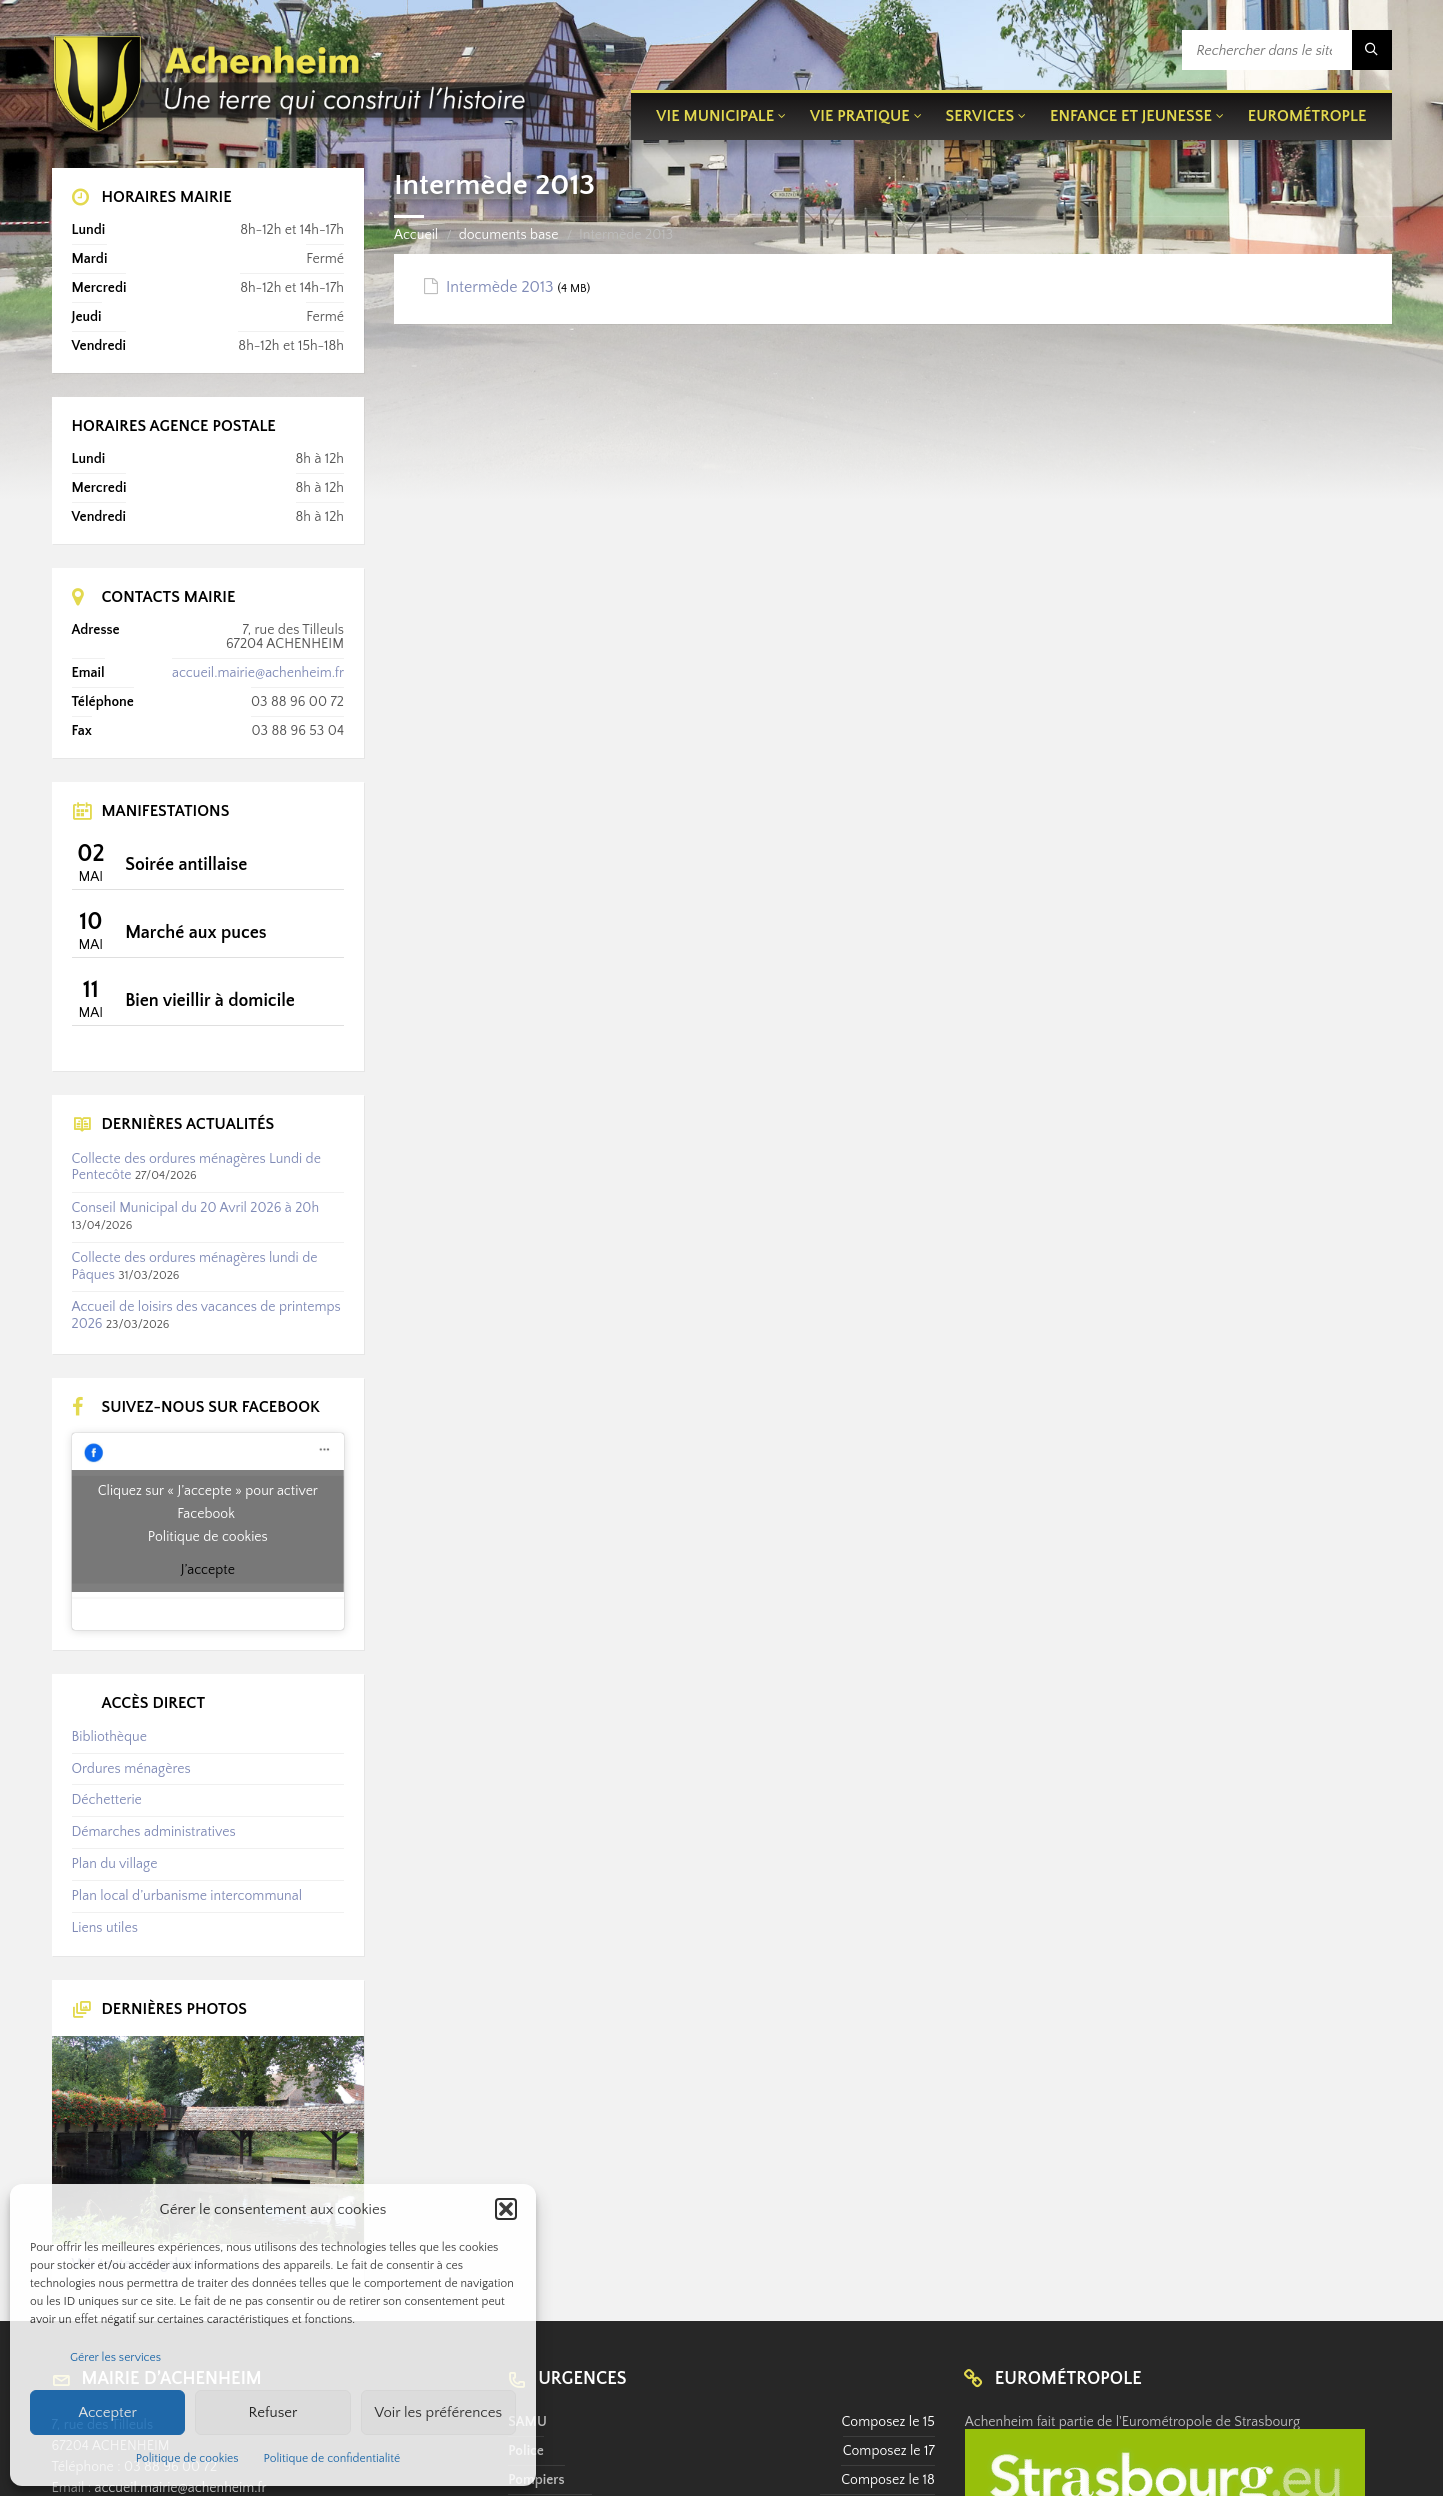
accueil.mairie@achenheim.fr (258, 673)
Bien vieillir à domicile (210, 1001)
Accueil (416, 235)
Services (980, 116)
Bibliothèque (109, 1737)
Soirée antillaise (186, 865)
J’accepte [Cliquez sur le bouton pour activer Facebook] (208, 1570)
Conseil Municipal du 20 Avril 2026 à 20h (196, 1208)
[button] (506, 2209)
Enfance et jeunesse (1131, 116)
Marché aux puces (195, 933)
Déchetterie (107, 1800)
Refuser (273, 2412)
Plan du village (115, 1864)
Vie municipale (715, 116)
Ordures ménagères (131, 1769)
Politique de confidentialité (332, 2458)
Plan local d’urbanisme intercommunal (187, 1896)
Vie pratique (860, 116)
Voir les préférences (439, 2412)
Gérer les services (115, 2357)
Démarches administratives (154, 1832)
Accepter (107, 2412)
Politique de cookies (187, 2458)
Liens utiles (105, 1928)
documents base (509, 235)
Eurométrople (1307, 116)
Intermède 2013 (500, 287)
